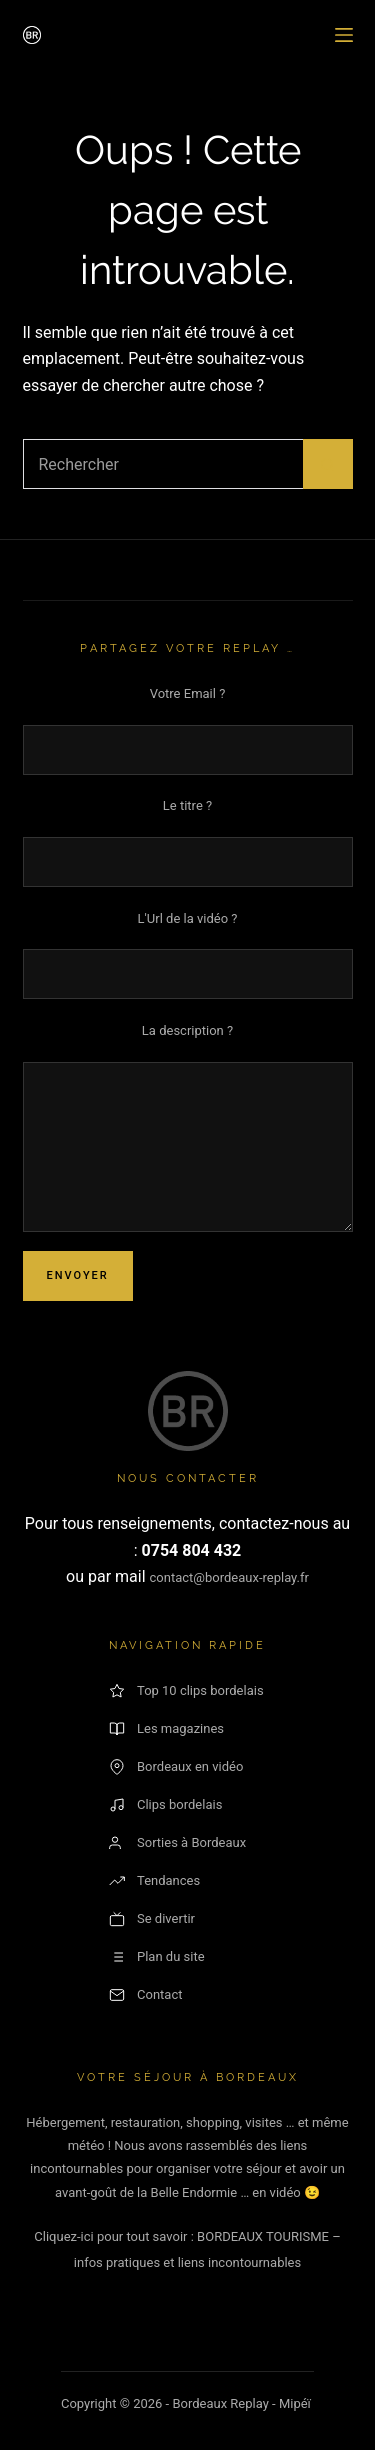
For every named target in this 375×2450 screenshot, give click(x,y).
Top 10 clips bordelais (186, 1691)
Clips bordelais (165, 1805)
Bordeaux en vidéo (176, 1767)
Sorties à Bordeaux (177, 1843)
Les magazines (166, 1729)
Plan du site (157, 1957)
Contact (145, 1995)
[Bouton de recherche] (328, 464)
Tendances (154, 1881)
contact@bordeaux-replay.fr (229, 1577)
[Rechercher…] (163, 464)
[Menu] (344, 35)
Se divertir (152, 1919)
